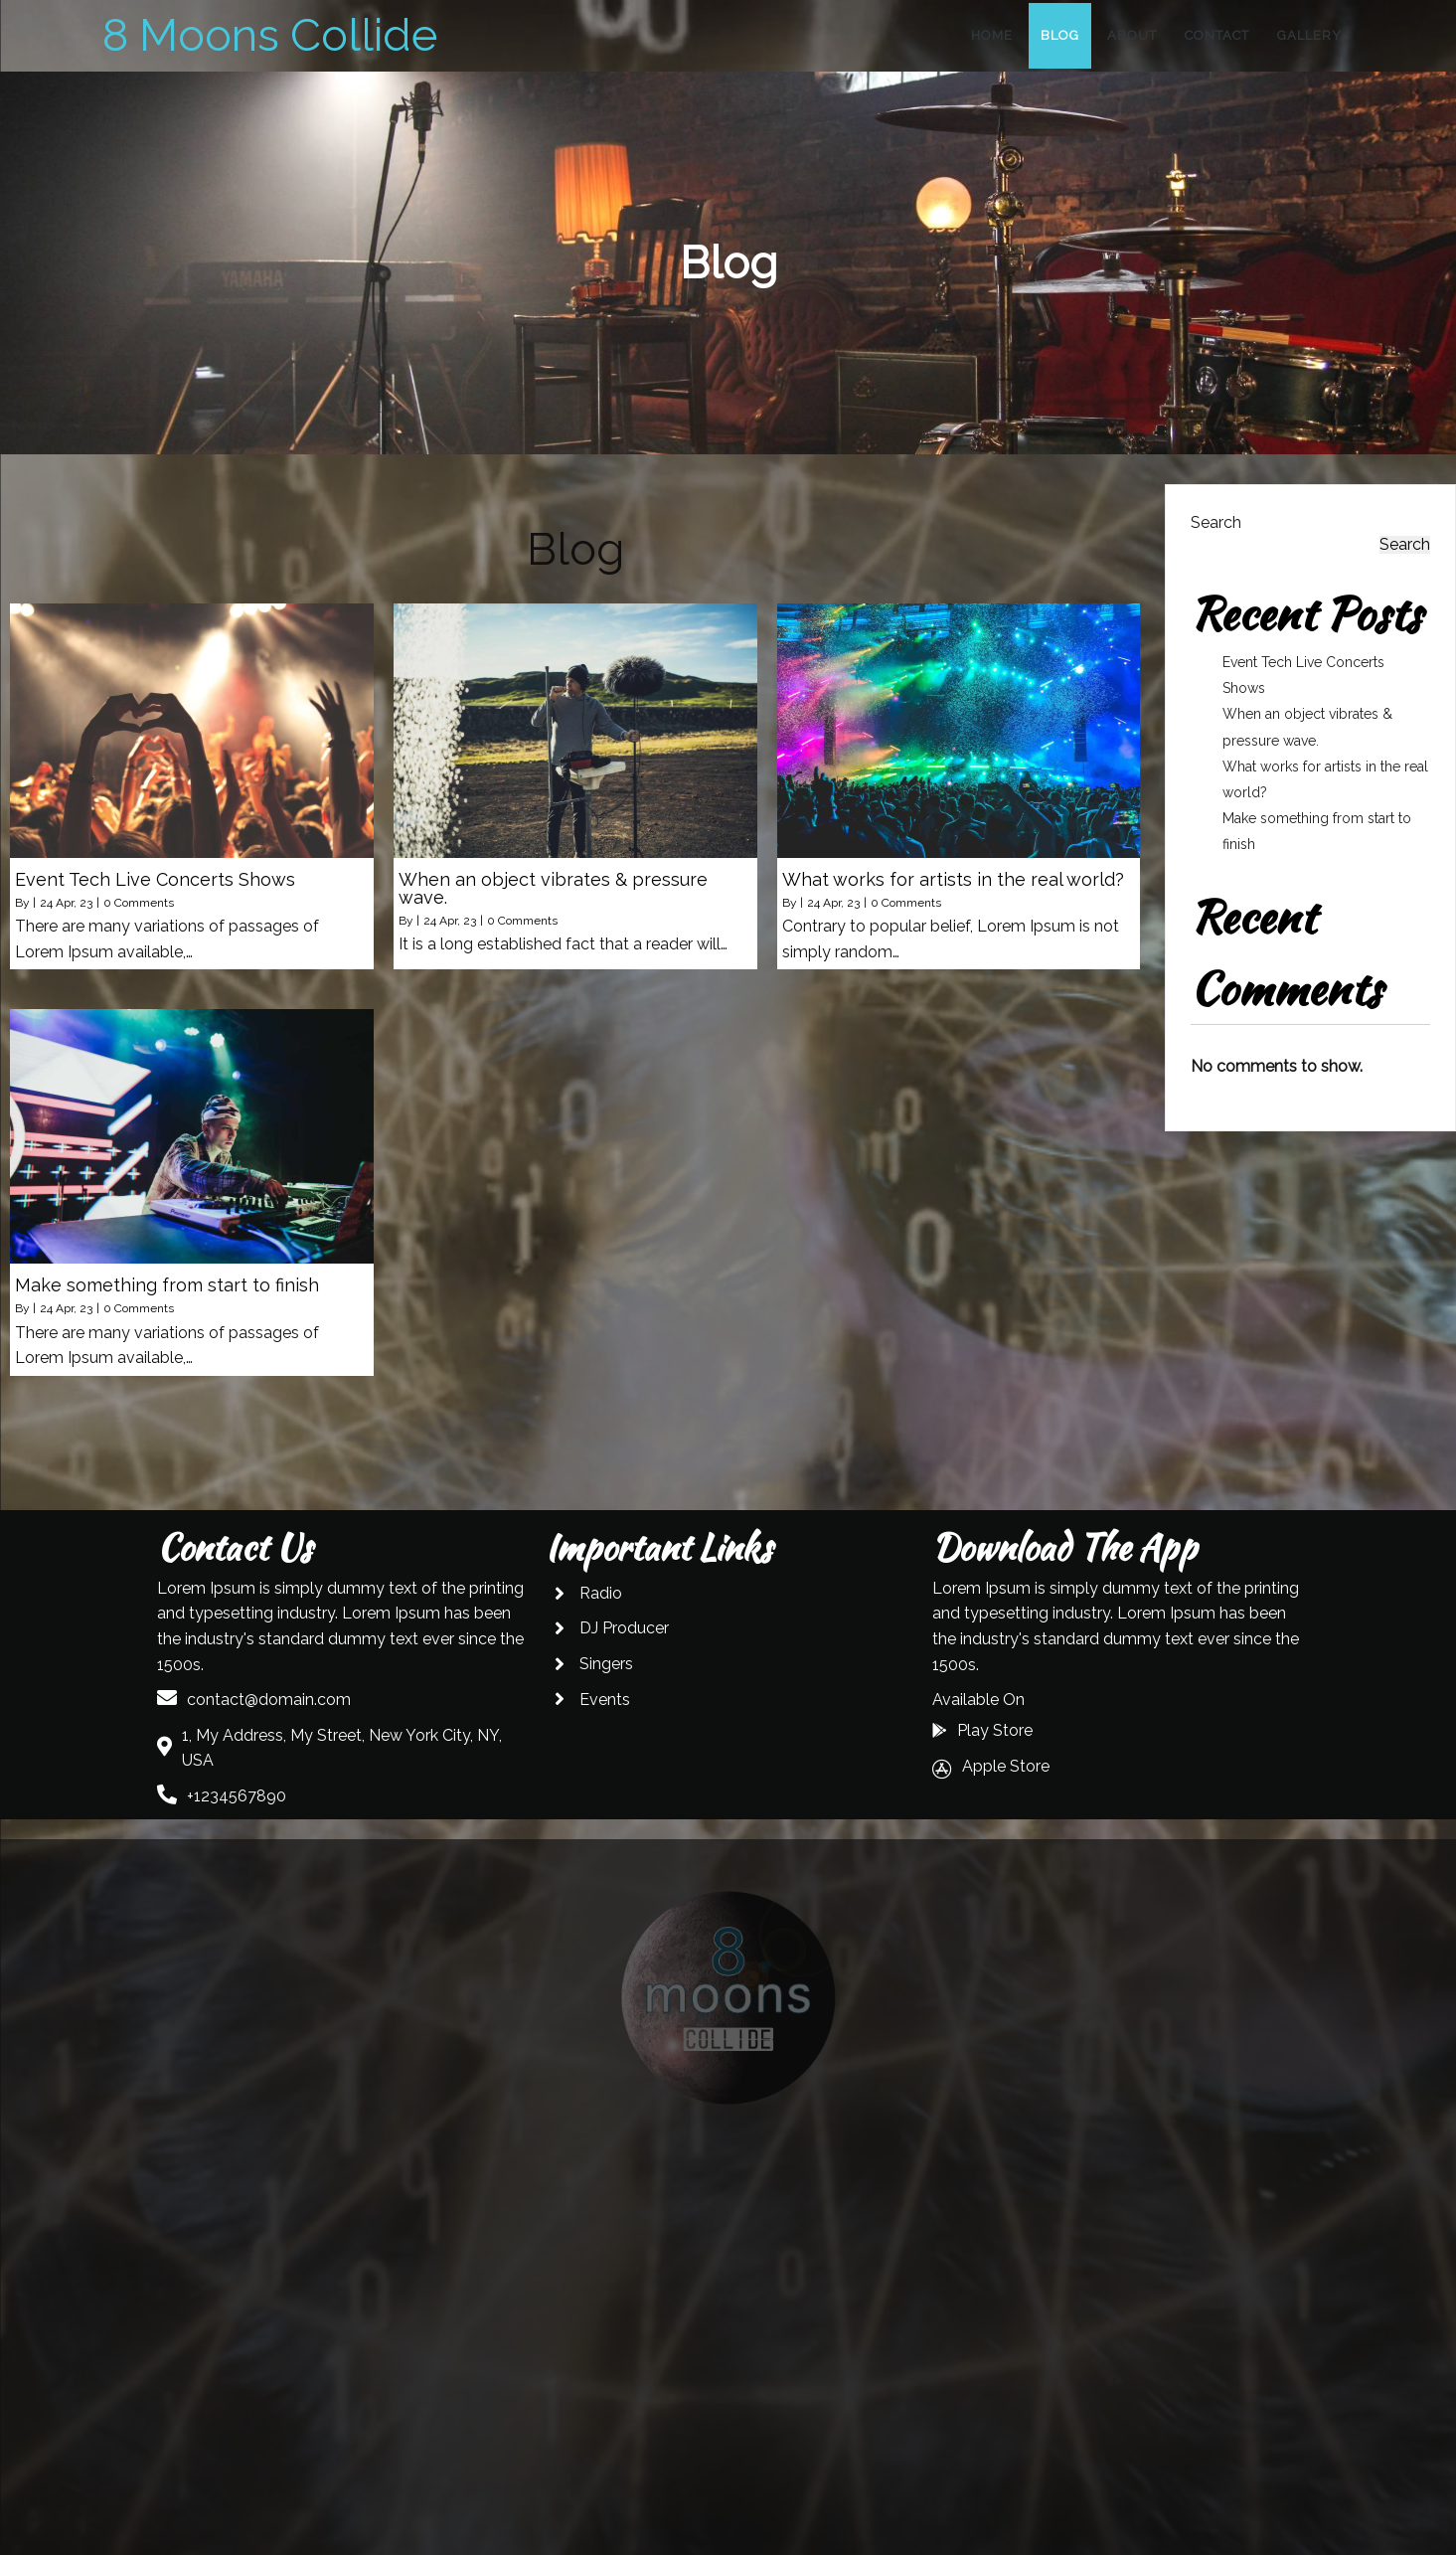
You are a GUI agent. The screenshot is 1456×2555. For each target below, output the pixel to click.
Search (1216, 522)
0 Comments (138, 903)
